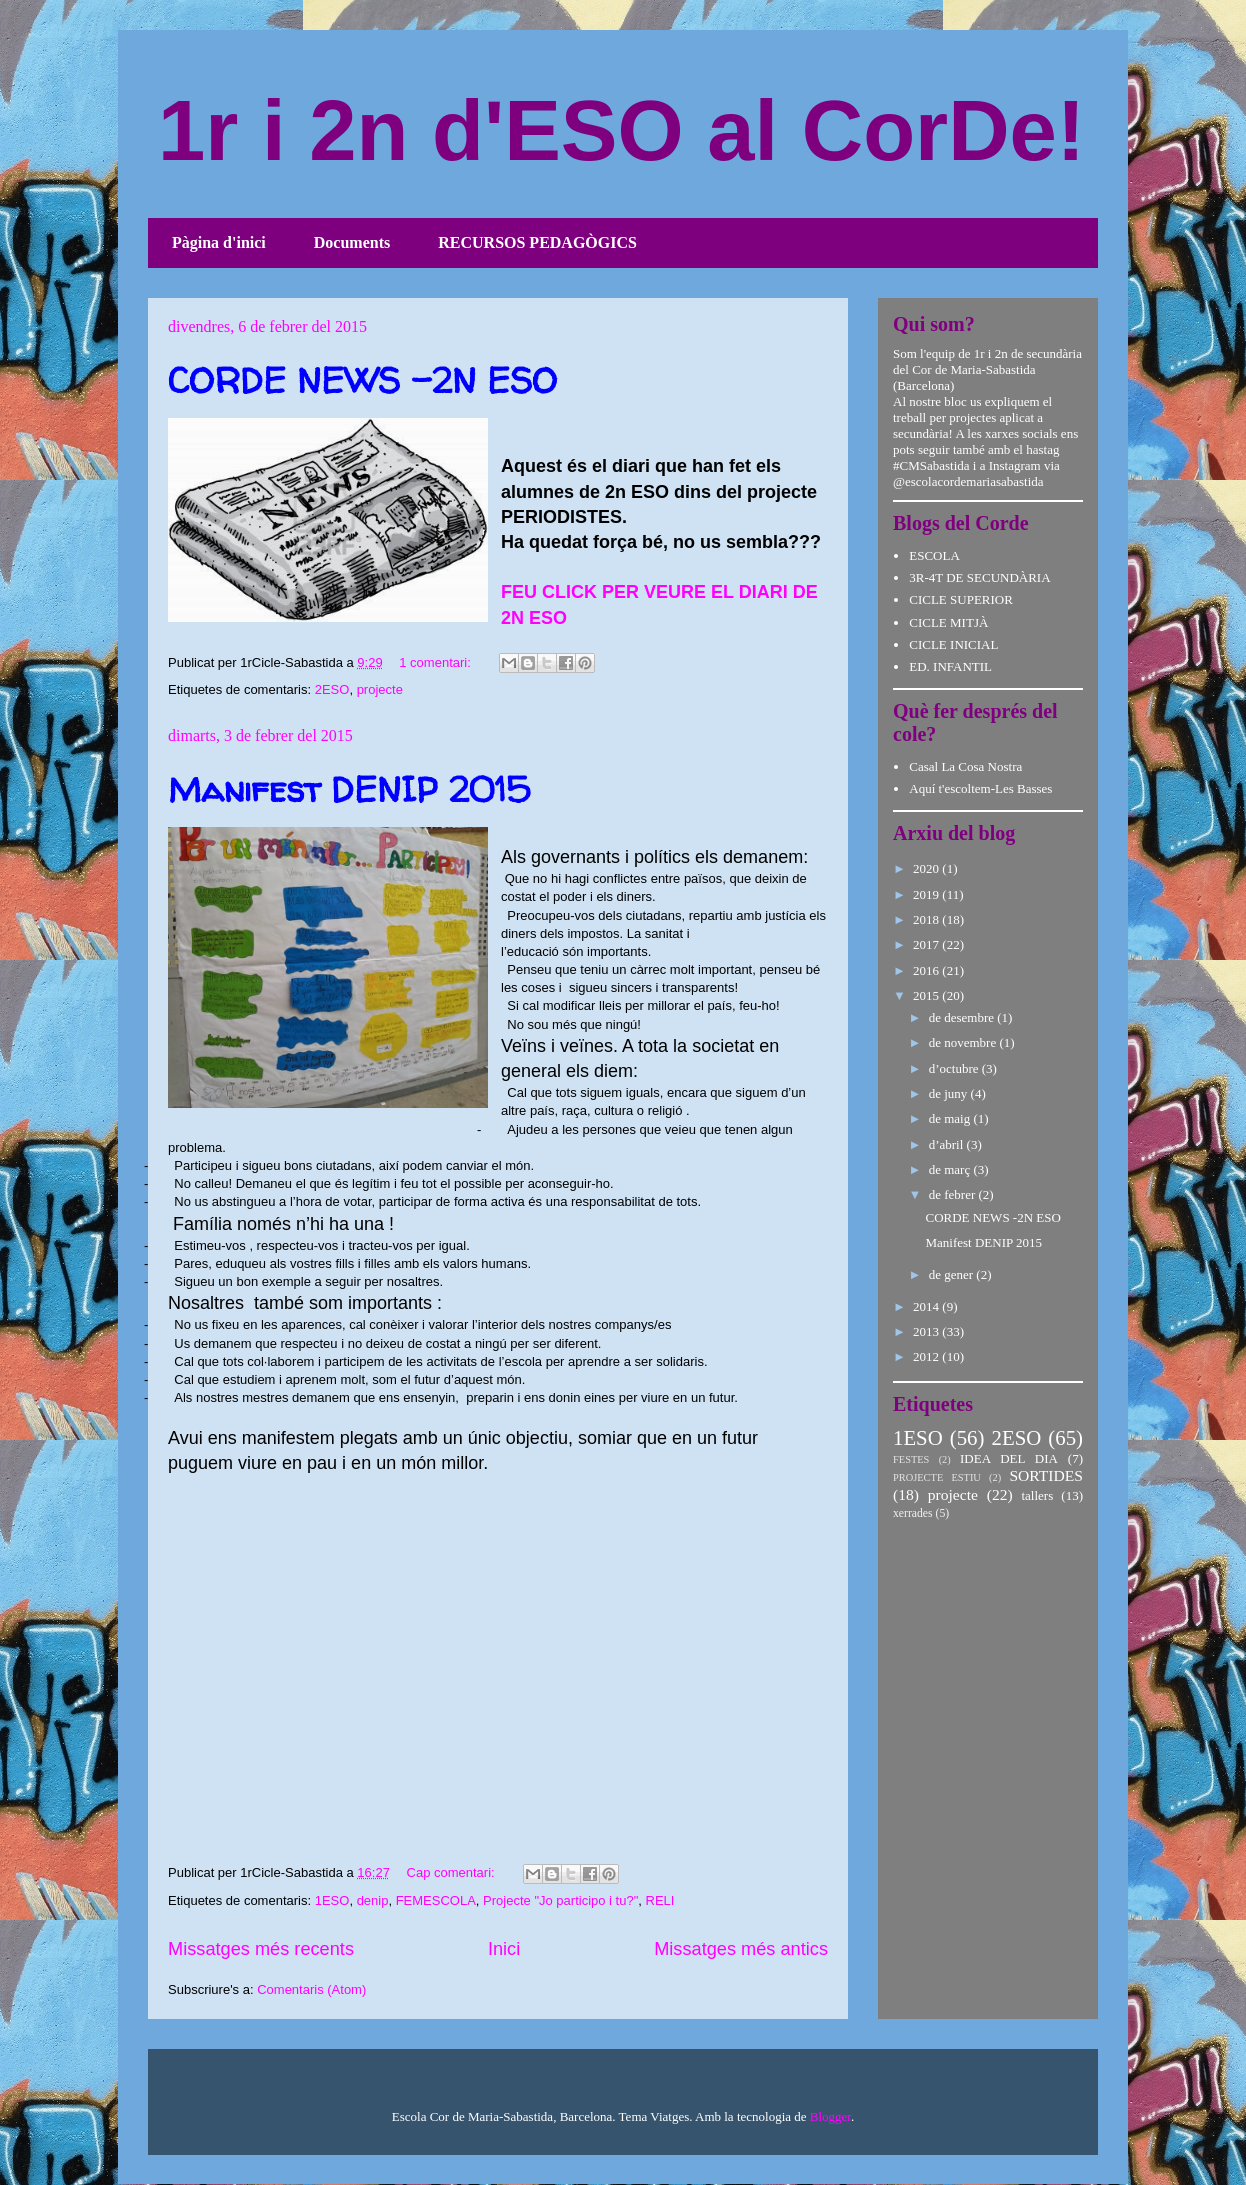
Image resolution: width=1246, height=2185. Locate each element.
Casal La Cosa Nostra (965, 766)
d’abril (948, 1144)
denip (373, 1900)
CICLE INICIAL (953, 644)
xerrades (913, 1513)
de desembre (963, 1017)
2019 (927, 894)
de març (951, 1169)
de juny (950, 1093)
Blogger (830, 2116)
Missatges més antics (741, 1949)
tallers (1037, 1495)
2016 (927, 970)
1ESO (332, 1900)
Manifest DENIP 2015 (349, 789)
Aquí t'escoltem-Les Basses (980, 788)
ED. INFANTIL (950, 666)
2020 (927, 868)
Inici (504, 1949)
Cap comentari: (453, 1872)
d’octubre (955, 1068)
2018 (927, 919)
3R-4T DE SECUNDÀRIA (979, 577)
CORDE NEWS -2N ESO (362, 380)
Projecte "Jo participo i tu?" (560, 1900)
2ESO (332, 689)
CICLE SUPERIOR (961, 599)
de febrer (954, 1194)
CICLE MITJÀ (948, 622)
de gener (953, 1274)
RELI (660, 1900)
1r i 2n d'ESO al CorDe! (621, 130)
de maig (951, 1118)
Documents (352, 242)
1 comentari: (436, 662)
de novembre (964, 1042)
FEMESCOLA (436, 1900)
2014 (927, 1306)
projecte (380, 689)
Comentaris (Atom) (311, 1989)
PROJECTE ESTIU (937, 1477)
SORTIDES (1046, 1475)
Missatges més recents (261, 1949)
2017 (927, 944)
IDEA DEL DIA (1009, 1458)
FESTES (911, 1459)
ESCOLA (934, 555)
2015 (927, 995)
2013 (927, 1331)
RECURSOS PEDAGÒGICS (537, 242)
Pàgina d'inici (219, 242)
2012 (927, 1356)
